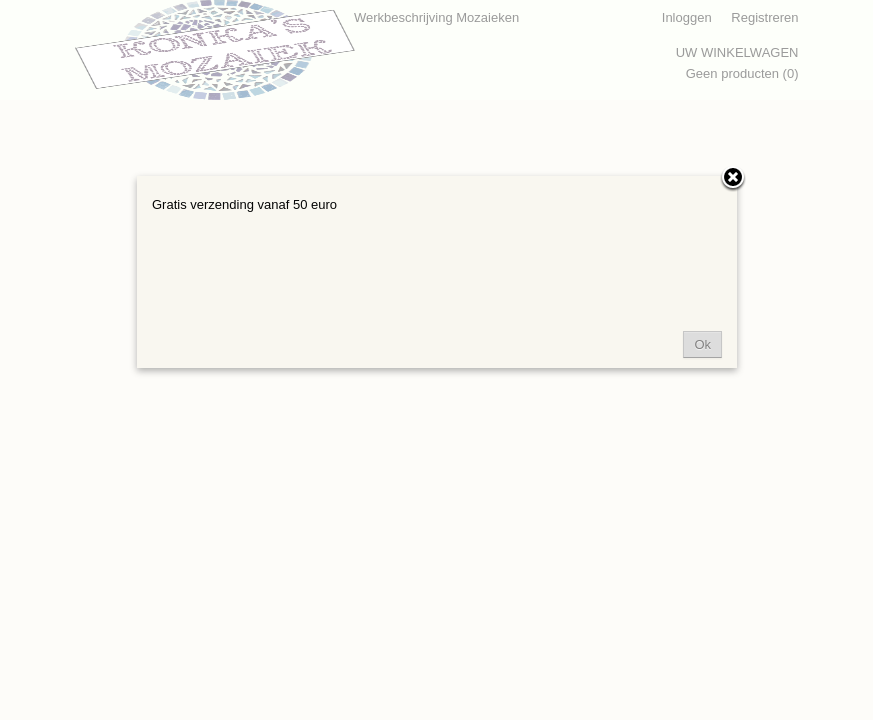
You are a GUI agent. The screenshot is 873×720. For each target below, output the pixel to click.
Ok (702, 344)
